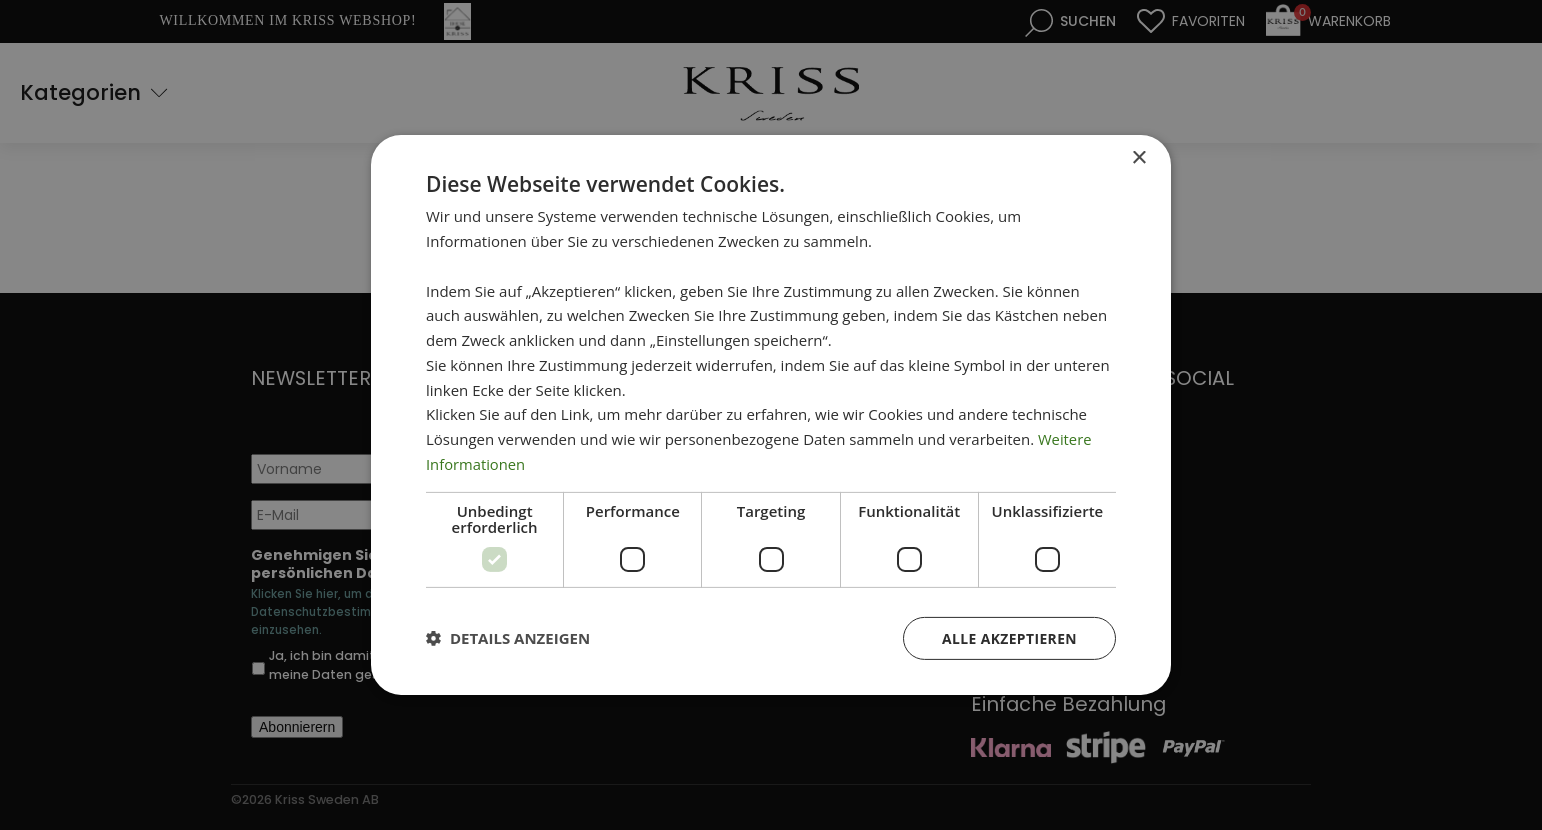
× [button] (1138, 158)
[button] (508, 638)
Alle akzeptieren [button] (1009, 637)
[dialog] (771, 415)
